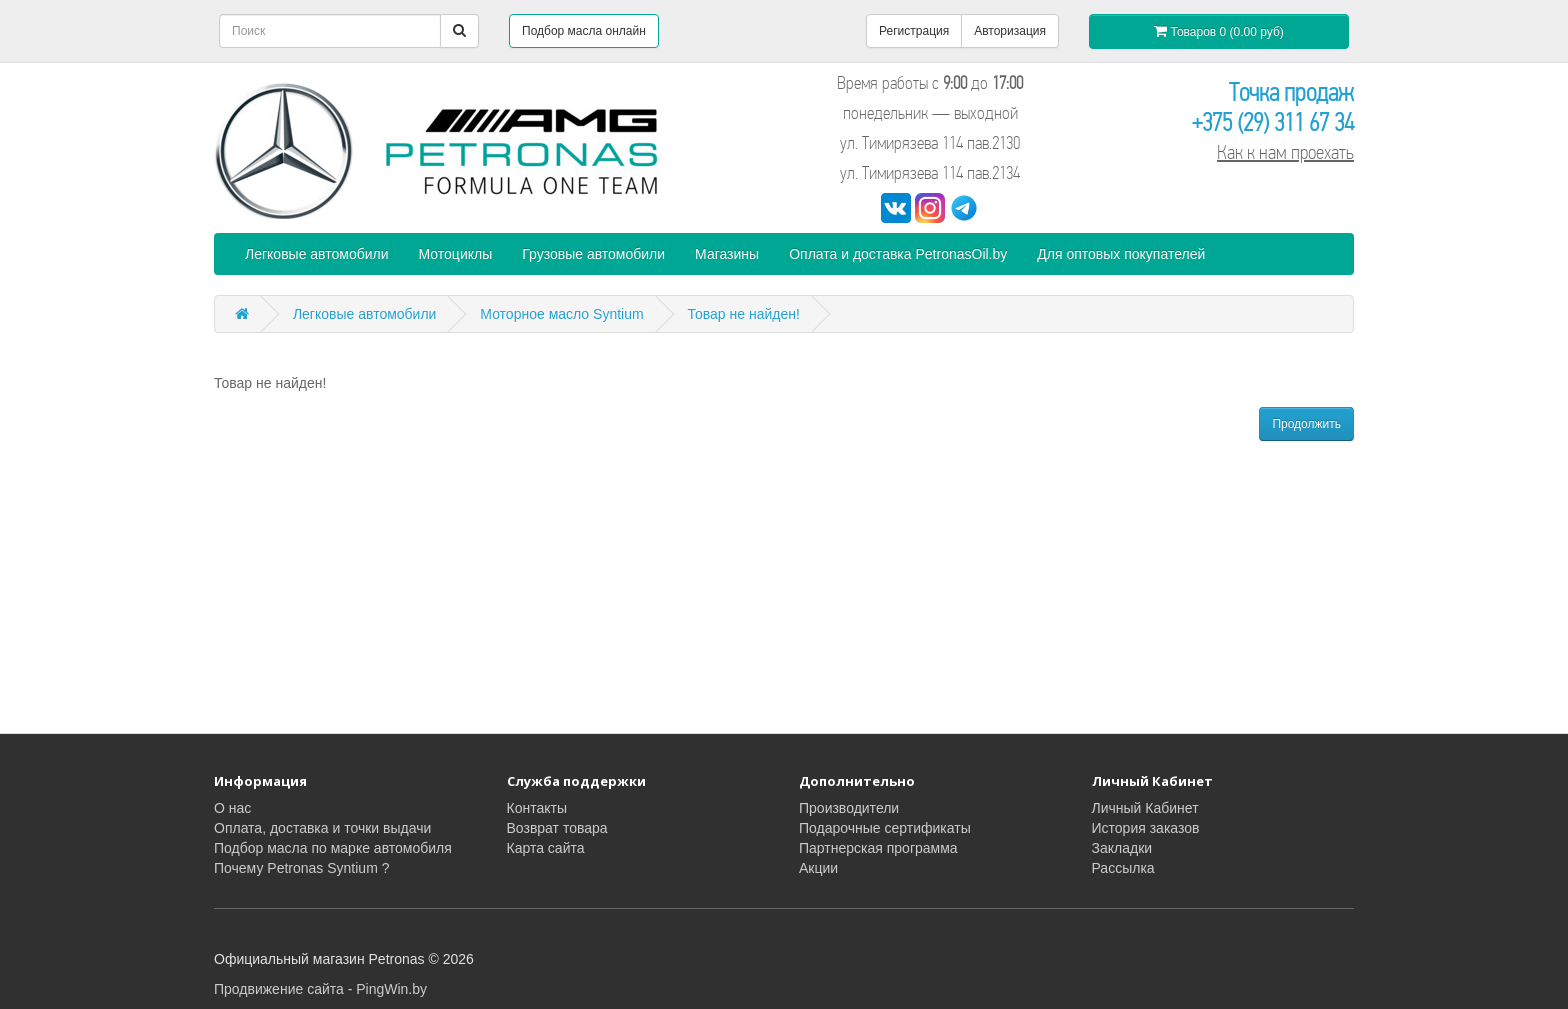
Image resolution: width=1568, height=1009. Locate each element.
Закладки (1122, 848)
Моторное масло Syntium (561, 314)
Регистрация (914, 31)
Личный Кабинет (1145, 808)
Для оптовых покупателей (1121, 254)
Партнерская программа (878, 848)
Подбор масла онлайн (584, 31)
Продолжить (1306, 424)
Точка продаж (1291, 92)
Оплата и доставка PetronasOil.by (898, 254)
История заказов (1146, 828)
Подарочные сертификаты (885, 828)
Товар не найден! (744, 314)
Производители (849, 808)
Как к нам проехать (1285, 152)
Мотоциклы (456, 254)
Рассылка (1123, 868)
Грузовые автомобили (593, 254)
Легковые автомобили (317, 254)
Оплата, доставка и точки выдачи (322, 828)
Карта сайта (546, 848)
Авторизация (1010, 31)
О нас (232, 808)
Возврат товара (557, 828)
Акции (818, 868)
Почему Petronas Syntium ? (301, 868)
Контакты (537, 808)
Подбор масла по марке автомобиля (333, 848)
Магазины (727, 254)
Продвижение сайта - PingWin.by (320, 989)
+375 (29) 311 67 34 (1273, 122)
